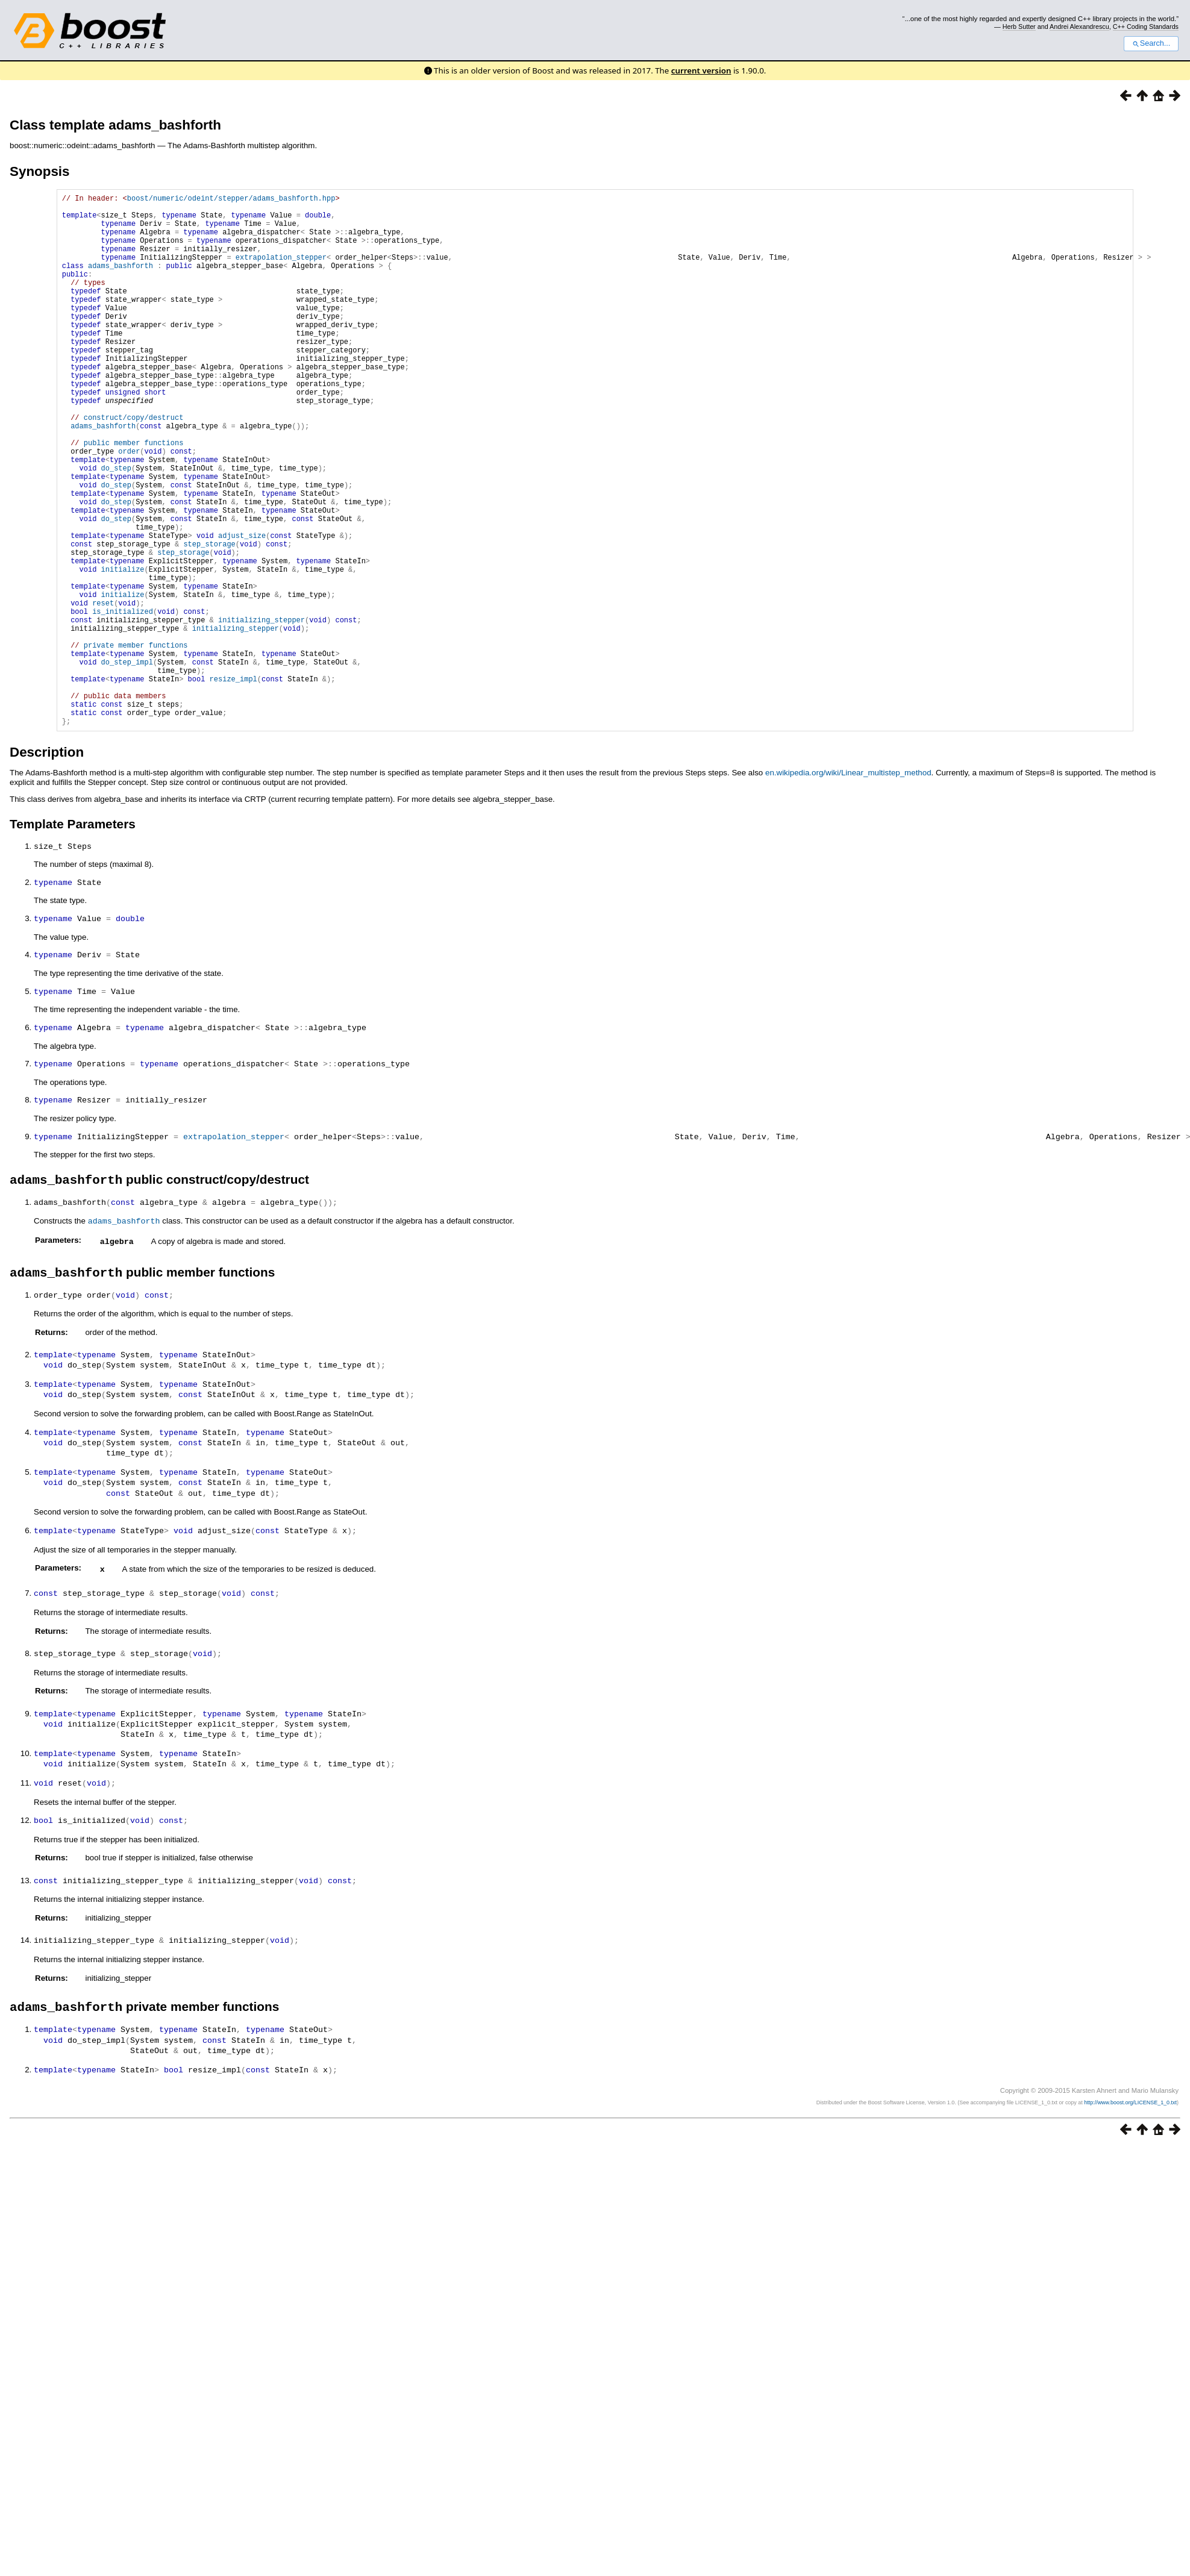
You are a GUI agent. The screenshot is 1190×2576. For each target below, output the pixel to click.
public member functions (134, 497)
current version (701, 70)
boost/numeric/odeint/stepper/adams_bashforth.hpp (231, 200)
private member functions (136, 742)
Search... (1151, 43)
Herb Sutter (1019, 26)
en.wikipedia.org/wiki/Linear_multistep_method (848, 886)
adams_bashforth (120, 282)
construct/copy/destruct (134, 466)
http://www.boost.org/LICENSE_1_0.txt (1130, 2204)
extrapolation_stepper (281, 271)
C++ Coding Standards (1146, 26)
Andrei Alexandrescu (1079, 26)
